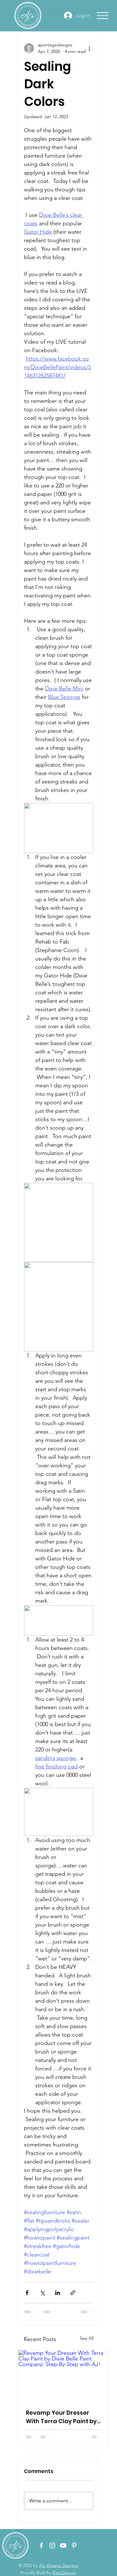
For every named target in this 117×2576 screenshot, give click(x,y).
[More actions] (89, 48)
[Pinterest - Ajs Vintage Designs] (74, 2545)
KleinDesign (64, 2572)
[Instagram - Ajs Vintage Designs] (52, 2545)
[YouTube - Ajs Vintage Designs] (63, 2545)
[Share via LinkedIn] (58, 2293)
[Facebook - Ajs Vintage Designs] (41, 2545)
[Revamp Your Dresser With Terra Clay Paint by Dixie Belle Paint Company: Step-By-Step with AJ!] (63, 2375)
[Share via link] (73, 2293)
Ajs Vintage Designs (58, 2565)
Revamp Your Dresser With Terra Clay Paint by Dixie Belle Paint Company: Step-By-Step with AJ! (61, 2417)
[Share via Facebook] (27, 2293)
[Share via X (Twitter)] (42, 2293)
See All (87, 2338)
